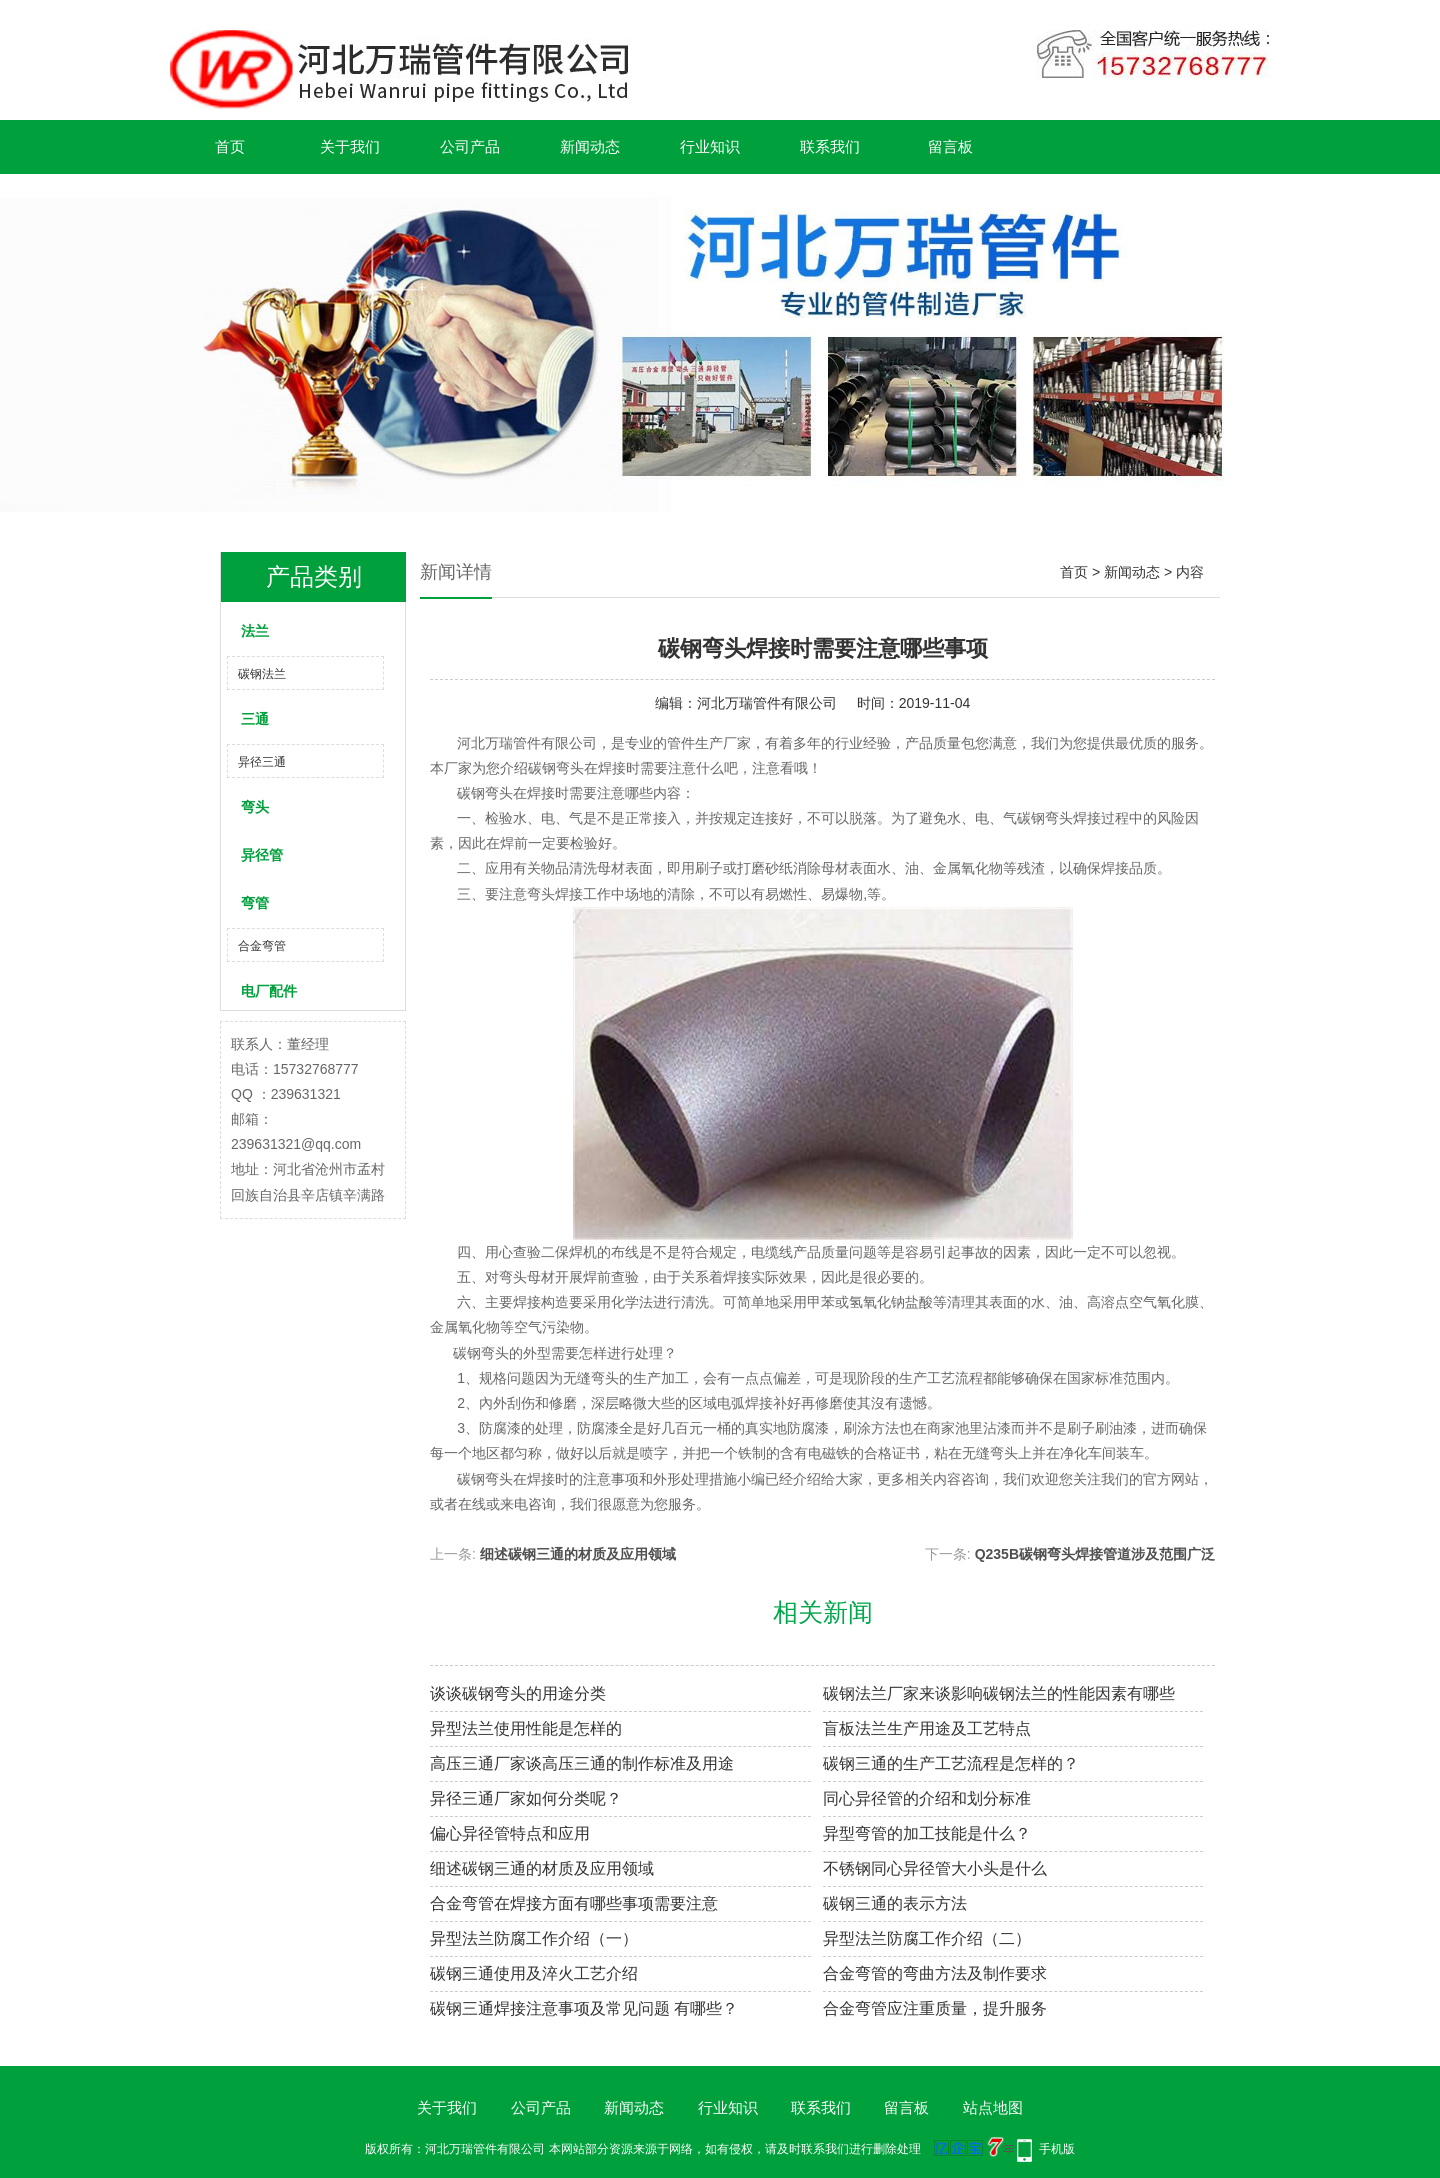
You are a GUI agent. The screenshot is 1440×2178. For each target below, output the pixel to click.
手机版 (1057, 2149)
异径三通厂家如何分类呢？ (526, 1798)
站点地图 (993, 2107)
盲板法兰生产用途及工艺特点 (927, 1728)
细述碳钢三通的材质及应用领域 (578, 1554)
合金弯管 (262, 946)
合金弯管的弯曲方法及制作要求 (935, 1973)
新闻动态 (590, 146)
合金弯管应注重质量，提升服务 (935, 2008)
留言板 (950, 146)
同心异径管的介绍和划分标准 (927, 1798)
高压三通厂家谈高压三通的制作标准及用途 (582, 1763)
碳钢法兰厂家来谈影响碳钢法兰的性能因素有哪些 (999, 1693)
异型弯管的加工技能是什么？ (927, 1833)
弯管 (255, 903)
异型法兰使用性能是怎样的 (526, 1728)
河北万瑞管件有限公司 (767, 703)
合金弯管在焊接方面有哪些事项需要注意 (574, 1903)
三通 (255, 719)
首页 (230, 146)
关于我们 (350, 146)
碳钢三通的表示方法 (895, 1903)
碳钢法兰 (262, 674)
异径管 (262, 855)
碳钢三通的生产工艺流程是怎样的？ (951, 1763)
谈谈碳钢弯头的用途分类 (518, 1693)
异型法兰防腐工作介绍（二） (927, 1938)
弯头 (255, 807)
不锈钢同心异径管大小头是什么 (935, 1868)
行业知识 (710, 146)
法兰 (255, 631)
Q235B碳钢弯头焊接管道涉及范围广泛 (1095, 1554)
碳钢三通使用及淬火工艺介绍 (534, 1973)
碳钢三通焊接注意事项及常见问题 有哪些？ (584, 2008)
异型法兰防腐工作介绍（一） (534, 1938)
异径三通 (262, 762)
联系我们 (830, 146)
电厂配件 (269, 991)
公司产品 (470, 146)
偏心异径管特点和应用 (510, 1833)
